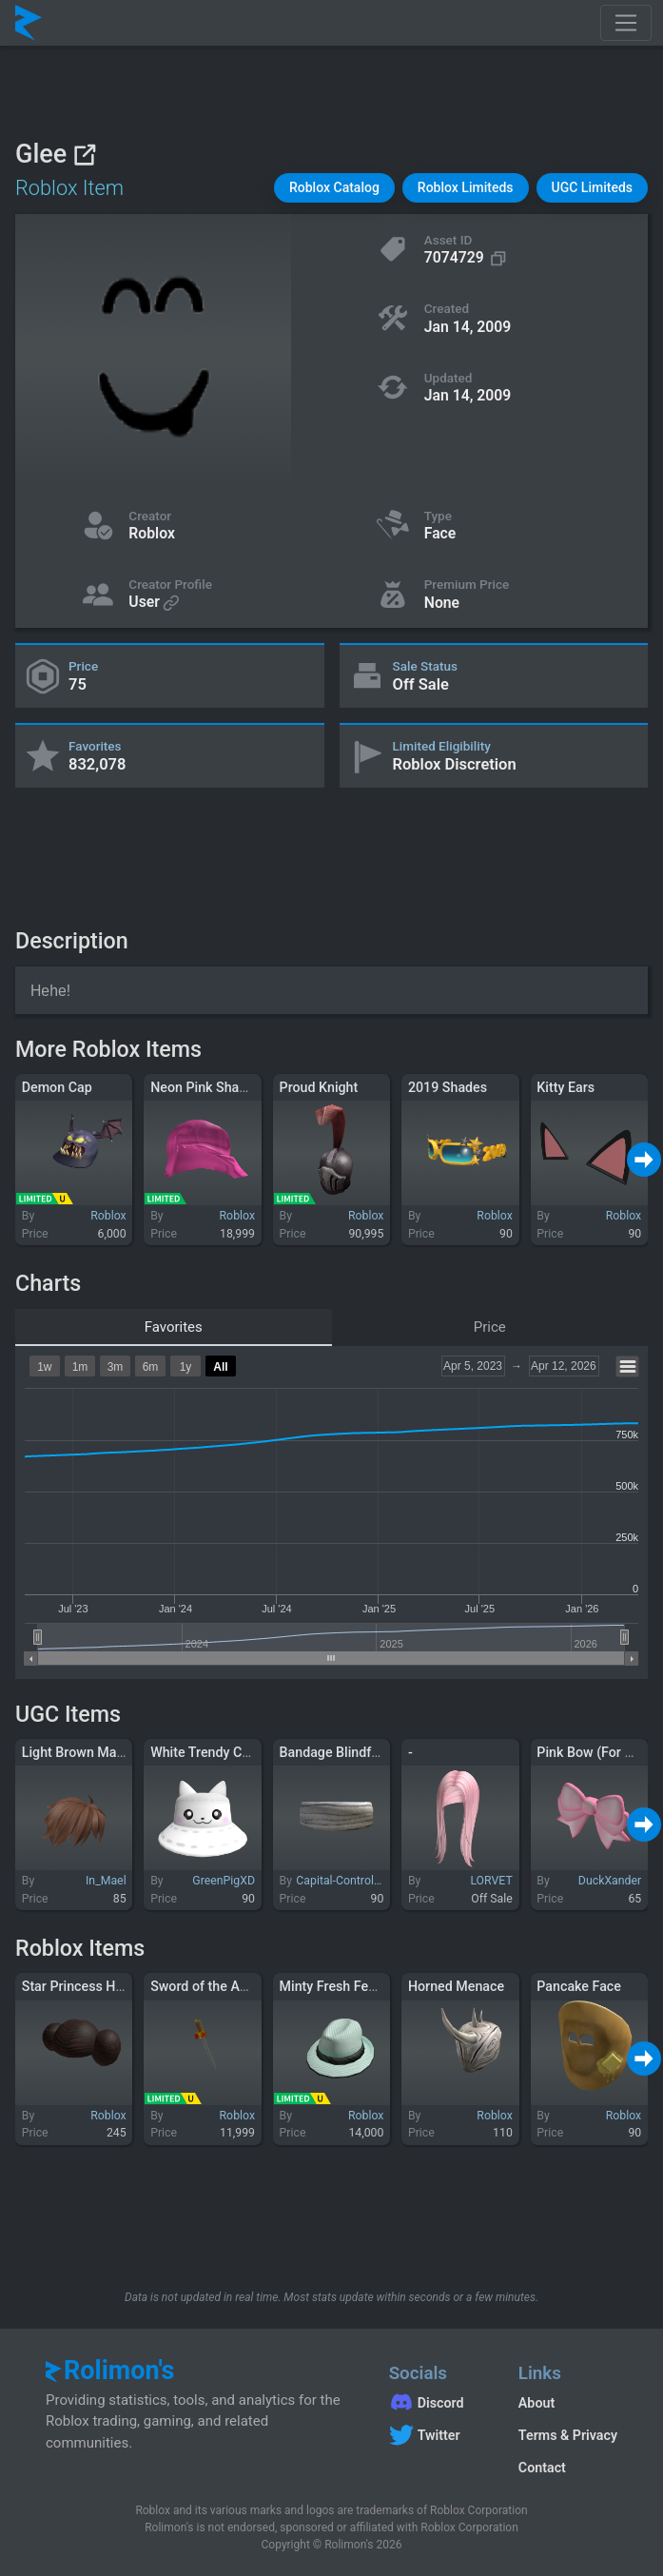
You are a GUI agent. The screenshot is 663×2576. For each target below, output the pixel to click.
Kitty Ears (565, 1087)
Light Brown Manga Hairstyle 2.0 (120, 1752)
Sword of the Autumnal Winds (240, 1986)
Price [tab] (490, 1327)
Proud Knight (319, 1087)
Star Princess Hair (76, 1986)
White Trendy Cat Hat (214, 1752)
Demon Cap (57, 1087)
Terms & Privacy (567, 2435)
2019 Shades (447, 1087)
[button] (334, 188)
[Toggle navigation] (626, 23)
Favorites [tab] (174, 1327)
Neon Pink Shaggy (205, 1087)
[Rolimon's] (28, 23)
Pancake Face (578, 1986)
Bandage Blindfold (335, 1752)
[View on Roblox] (84, 154)
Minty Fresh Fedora (338, 1986)
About (536, 2402)
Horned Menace (456, 1986)
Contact (542, 2467)
